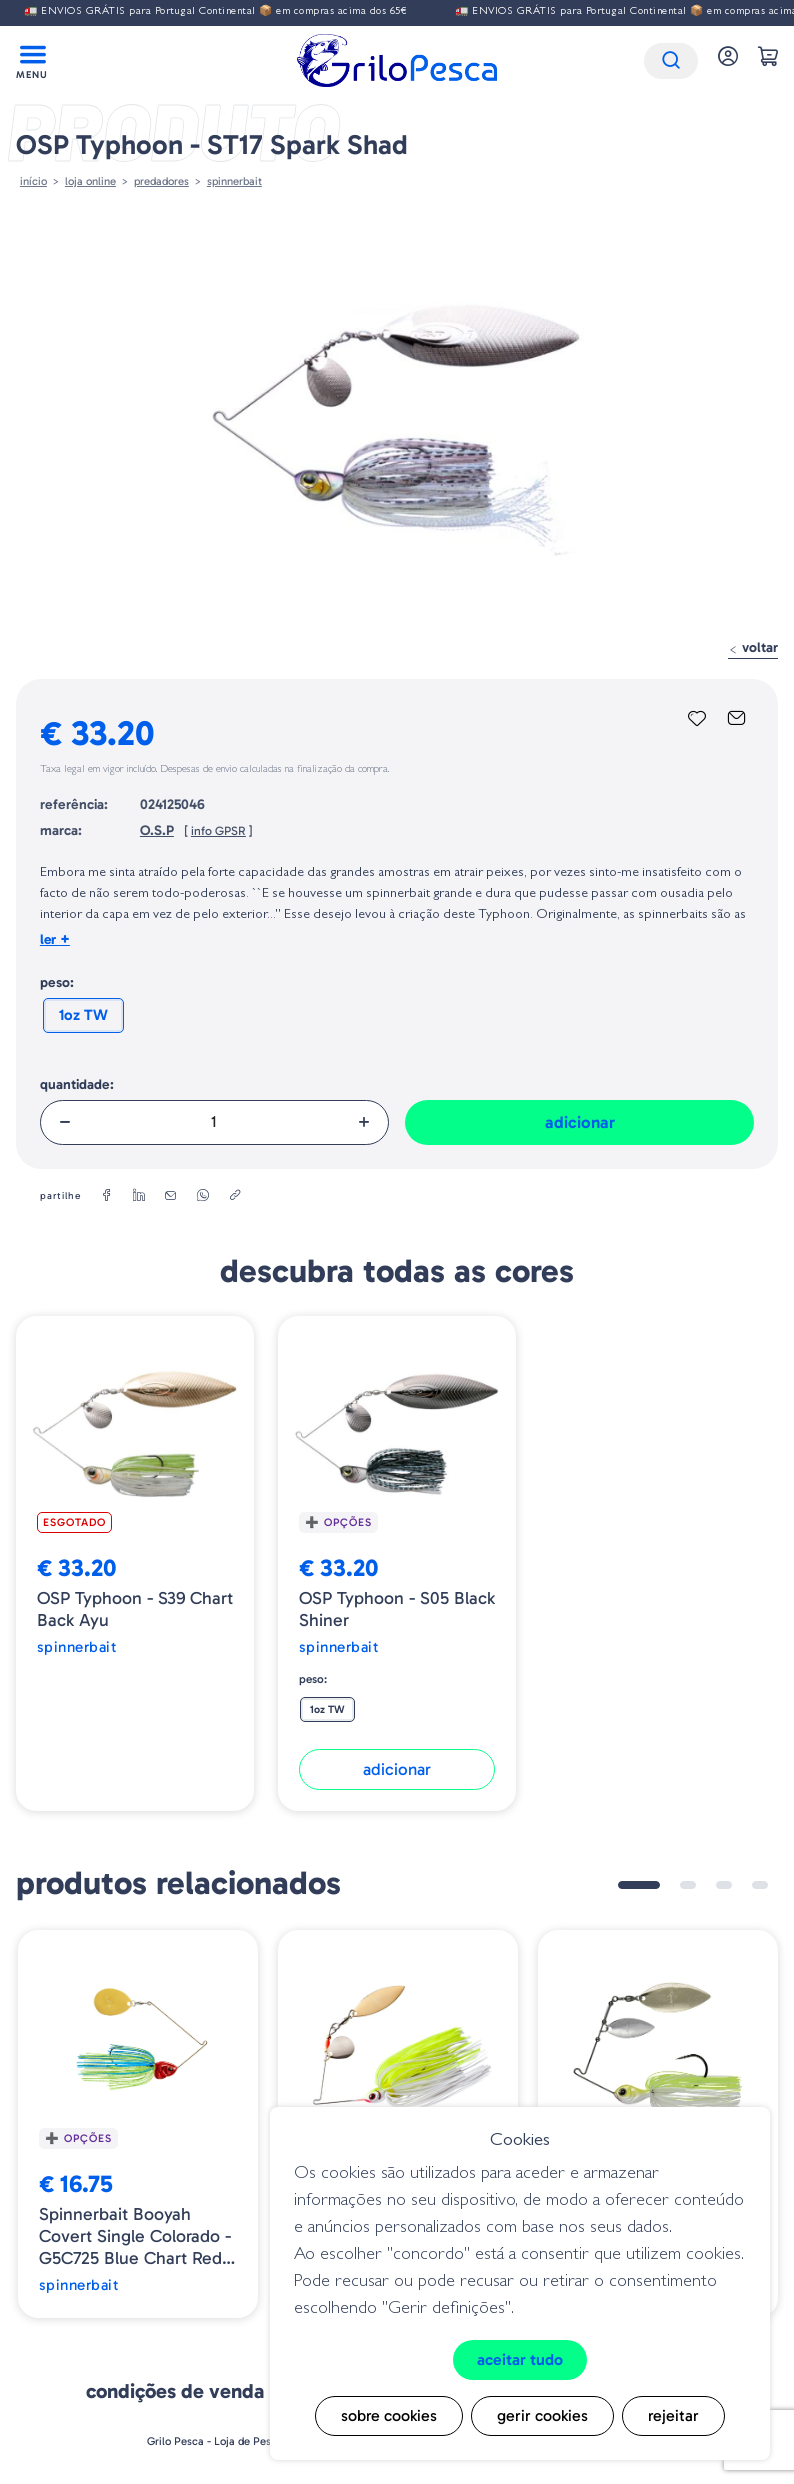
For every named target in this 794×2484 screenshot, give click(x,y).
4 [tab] (760, 1885)
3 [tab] (724, 1885)
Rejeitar (673, 2415)
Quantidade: (77, 1084)
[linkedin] (139, 1196)
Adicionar (580, 1122)
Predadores (161, 181)
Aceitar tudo (520, 2359)
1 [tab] (639, 1885)
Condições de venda (175, 2391)
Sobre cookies (389, 2415)
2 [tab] (688, 1885)
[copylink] (235, 1196)
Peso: (57, 982)
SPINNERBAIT (234, 181)
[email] (171, 1196)
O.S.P (157, 830)
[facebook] (107, 1196)
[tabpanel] (138, 2124)
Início (33, 181)
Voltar (753, 647)
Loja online (90, 181)
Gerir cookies (542, 2415)
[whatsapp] (203, 1196)
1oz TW (83, 1015)
